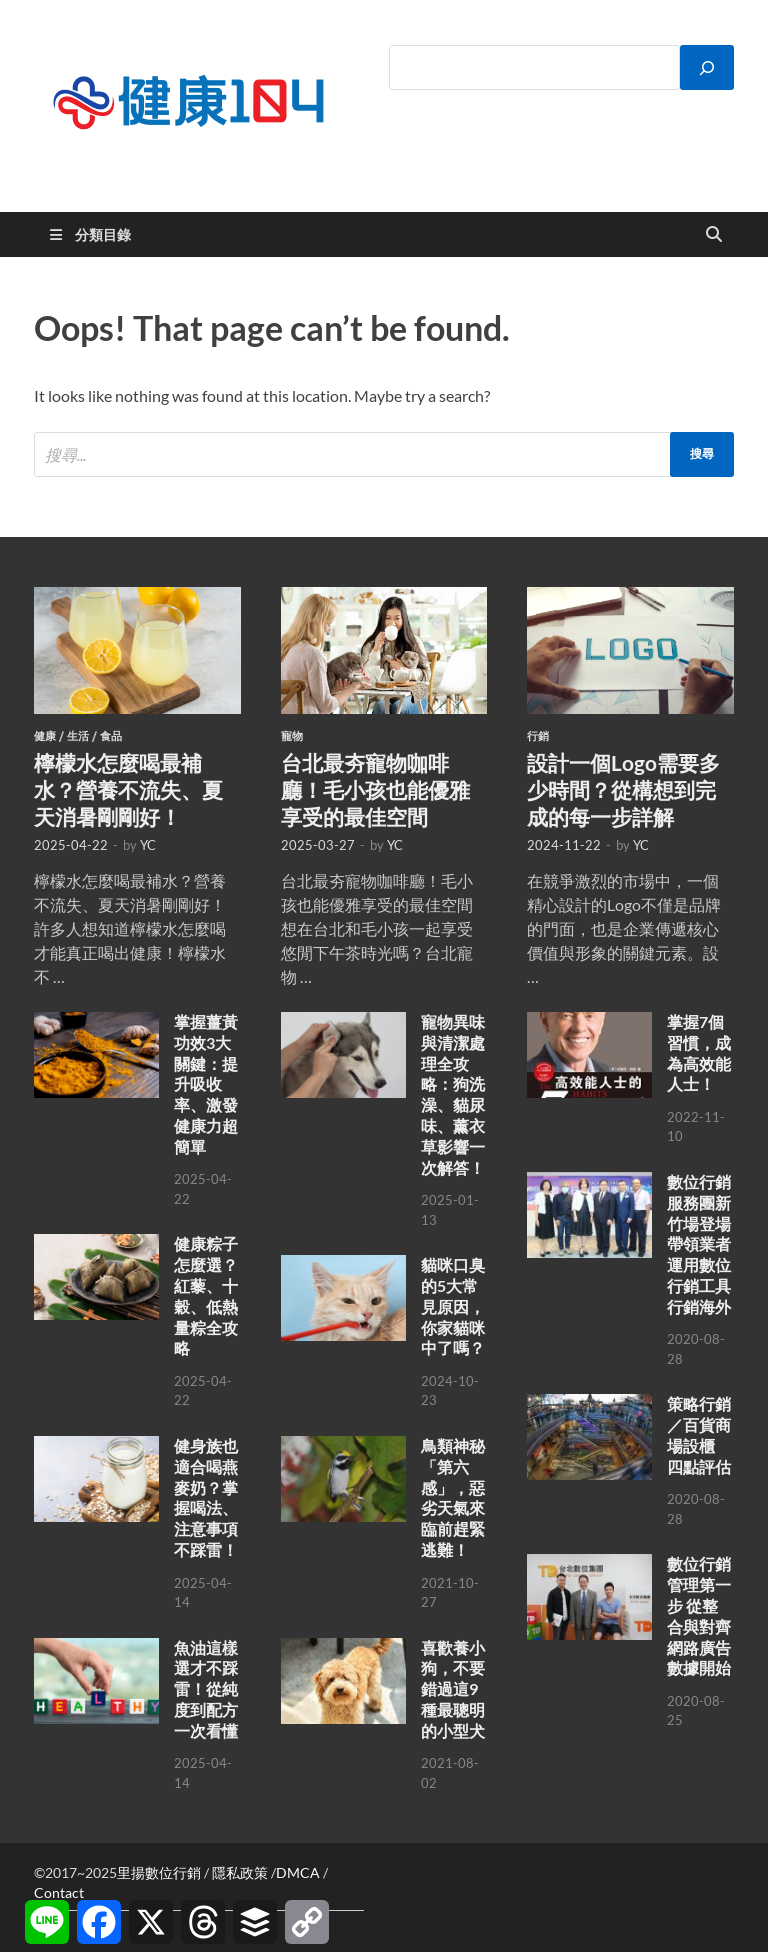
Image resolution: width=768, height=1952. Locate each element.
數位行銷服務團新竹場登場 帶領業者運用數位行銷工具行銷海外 (699, 1244)
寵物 (292, 736)
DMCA (298, 1872)
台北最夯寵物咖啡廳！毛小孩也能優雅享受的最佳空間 (375, 790)
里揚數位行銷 (159, 1872)
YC (148, 845)
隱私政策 (240, 1872)
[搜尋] (707, 67)
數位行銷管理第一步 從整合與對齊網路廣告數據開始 (699, 1615)
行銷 (538, 736)
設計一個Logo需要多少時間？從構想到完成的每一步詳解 (623, 790)
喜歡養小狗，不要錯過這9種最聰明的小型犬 (453, 1689)
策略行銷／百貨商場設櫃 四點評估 (699, 1434)
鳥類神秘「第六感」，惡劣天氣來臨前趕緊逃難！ (453, 1497)
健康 (45, 736)
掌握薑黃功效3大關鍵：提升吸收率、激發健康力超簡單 (206, 1084)
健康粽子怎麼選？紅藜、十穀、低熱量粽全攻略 (206, 1295)
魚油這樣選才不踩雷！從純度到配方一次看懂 (206, 1689)
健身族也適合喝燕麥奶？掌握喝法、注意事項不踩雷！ (206, 1497)
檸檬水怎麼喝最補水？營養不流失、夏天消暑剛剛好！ (128, 790)
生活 (78, 736)
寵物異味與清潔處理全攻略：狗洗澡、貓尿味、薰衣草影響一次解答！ (453, 1094)
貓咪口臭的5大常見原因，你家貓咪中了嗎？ (453, 1306)
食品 (111, 736)
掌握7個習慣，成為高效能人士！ (699, 1052)
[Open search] (714, 235)
